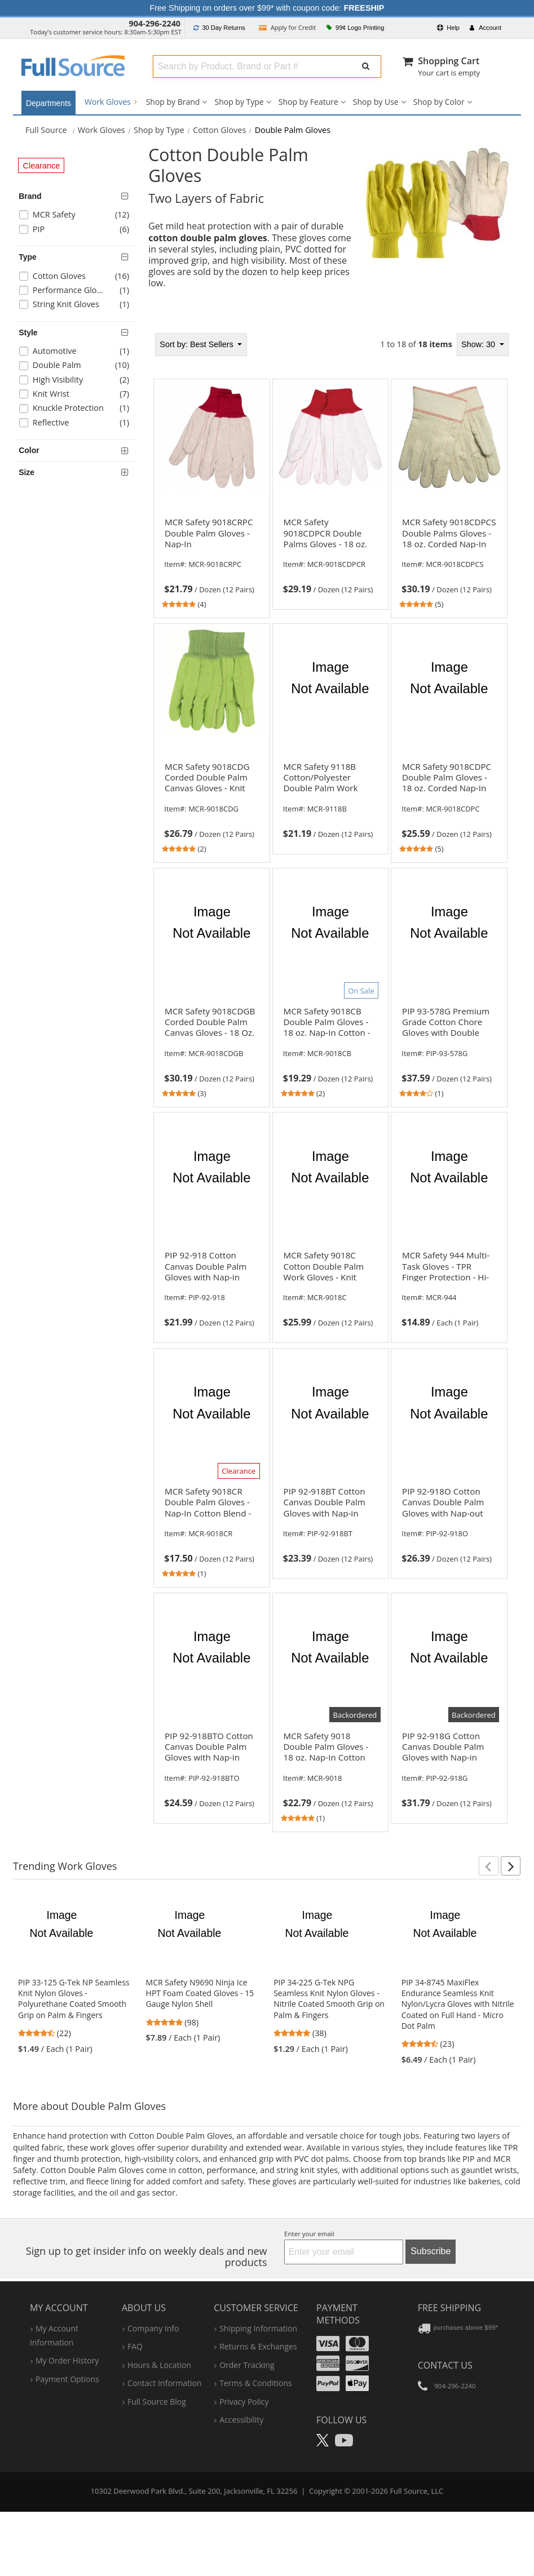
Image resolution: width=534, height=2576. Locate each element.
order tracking (246, 2365)
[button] (488, 1866)
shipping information (258, 2328)
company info (153, 2328)
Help (448, 27)
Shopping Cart (448, 61)
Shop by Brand (173, 101)
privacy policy (243, 2401)
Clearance (41, 165)
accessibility (241, 2419)
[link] (212, 561)
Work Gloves (111, 101)
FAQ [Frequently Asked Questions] (135, 2346)
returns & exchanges (258, 2346)
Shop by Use (376, 101)
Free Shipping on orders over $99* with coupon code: (267, 7)
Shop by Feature (308, 101)
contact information (164, 2383)
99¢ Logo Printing (355, 27)
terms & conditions (255, 2383)
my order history (67, 2360)
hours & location (159, 2365)
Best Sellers (197, 344)
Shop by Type (238, 101)
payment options (67, 2379)
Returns (219, 27)
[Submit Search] (366, 66)
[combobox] (250, 66)
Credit (287, 27)
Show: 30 (479, 344)
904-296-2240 (155, 23)
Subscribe (431, 2251)
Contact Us (445, 2365)
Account (485, 27)
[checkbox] (79, 216)
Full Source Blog (156, 2401)
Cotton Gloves (219, 130)
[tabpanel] (330, 1082)
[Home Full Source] (46, 130)
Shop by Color (439, 101)
